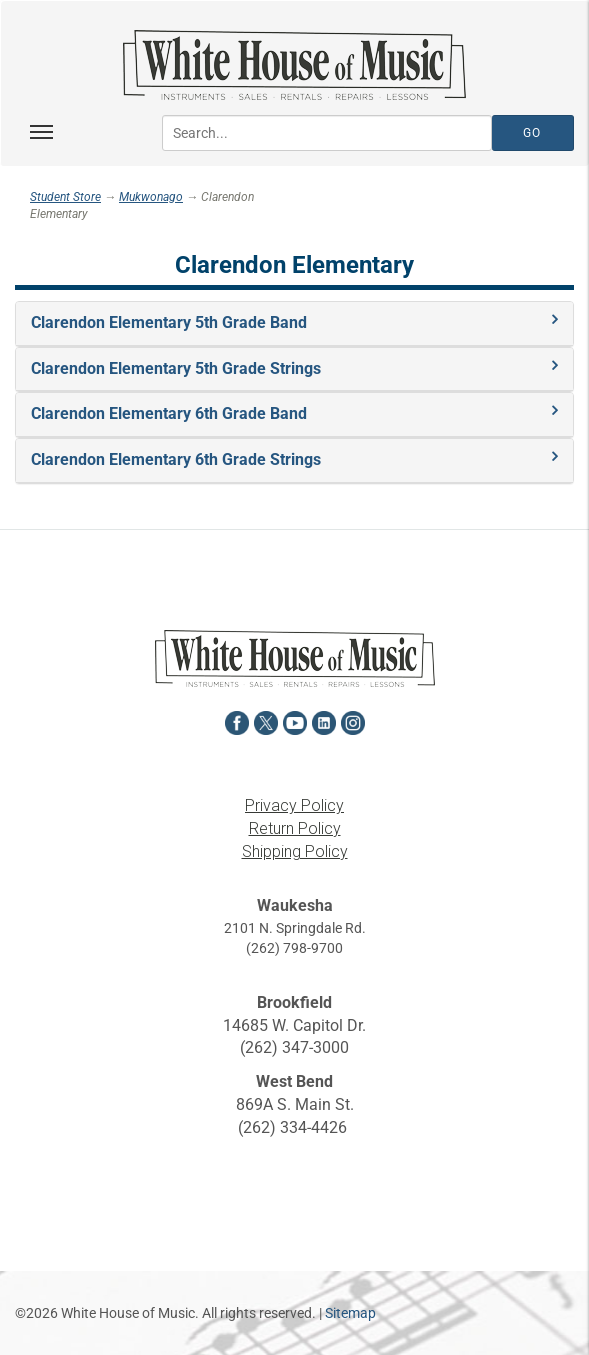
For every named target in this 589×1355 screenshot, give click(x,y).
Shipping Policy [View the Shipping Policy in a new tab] (295, 851)
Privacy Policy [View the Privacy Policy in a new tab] (294, 805)
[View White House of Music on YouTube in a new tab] (295, 720)
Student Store (65, 197)
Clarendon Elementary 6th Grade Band (169, 413)
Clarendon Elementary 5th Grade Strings (176, 368)
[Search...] (326, 133)
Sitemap (350, 1313)
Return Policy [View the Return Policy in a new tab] (295, 828)
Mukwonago (151, 197)
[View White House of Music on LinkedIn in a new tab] (324, 720)
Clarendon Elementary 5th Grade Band (169, 322)
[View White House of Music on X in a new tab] (266, 720)
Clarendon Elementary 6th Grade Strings (176, 459)
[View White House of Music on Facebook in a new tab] (237, 720)
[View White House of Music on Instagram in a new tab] (353, 720)
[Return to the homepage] (294, 65)
